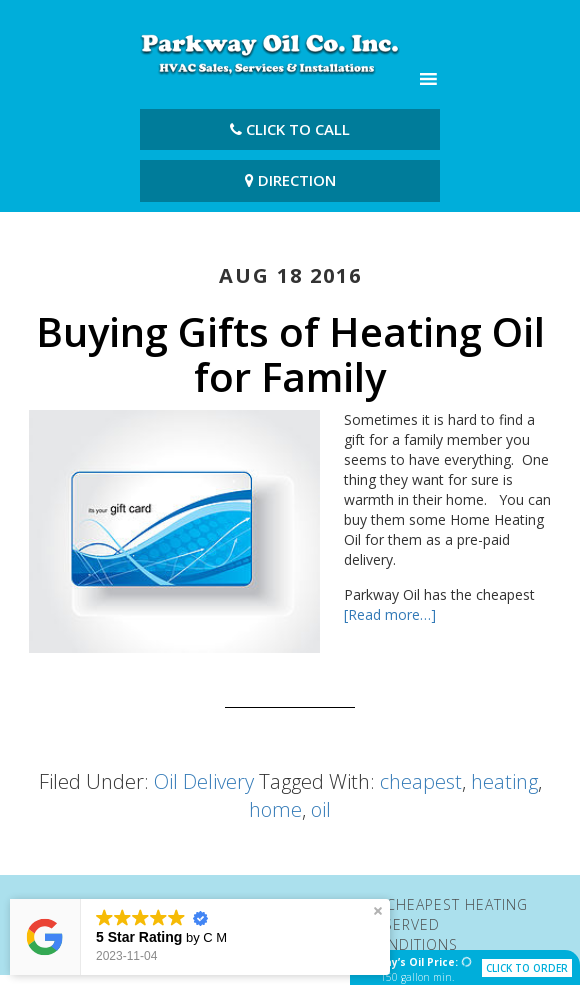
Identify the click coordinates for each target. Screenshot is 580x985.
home (275, 809)
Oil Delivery (204, 781)
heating (504, 781)
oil (321, 809)
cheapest (421, 781)
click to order (527, 968)
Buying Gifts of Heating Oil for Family (290, 354)
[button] (378, 911)
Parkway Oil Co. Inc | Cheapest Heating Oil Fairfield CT (270, 53)
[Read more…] (390, 614)
